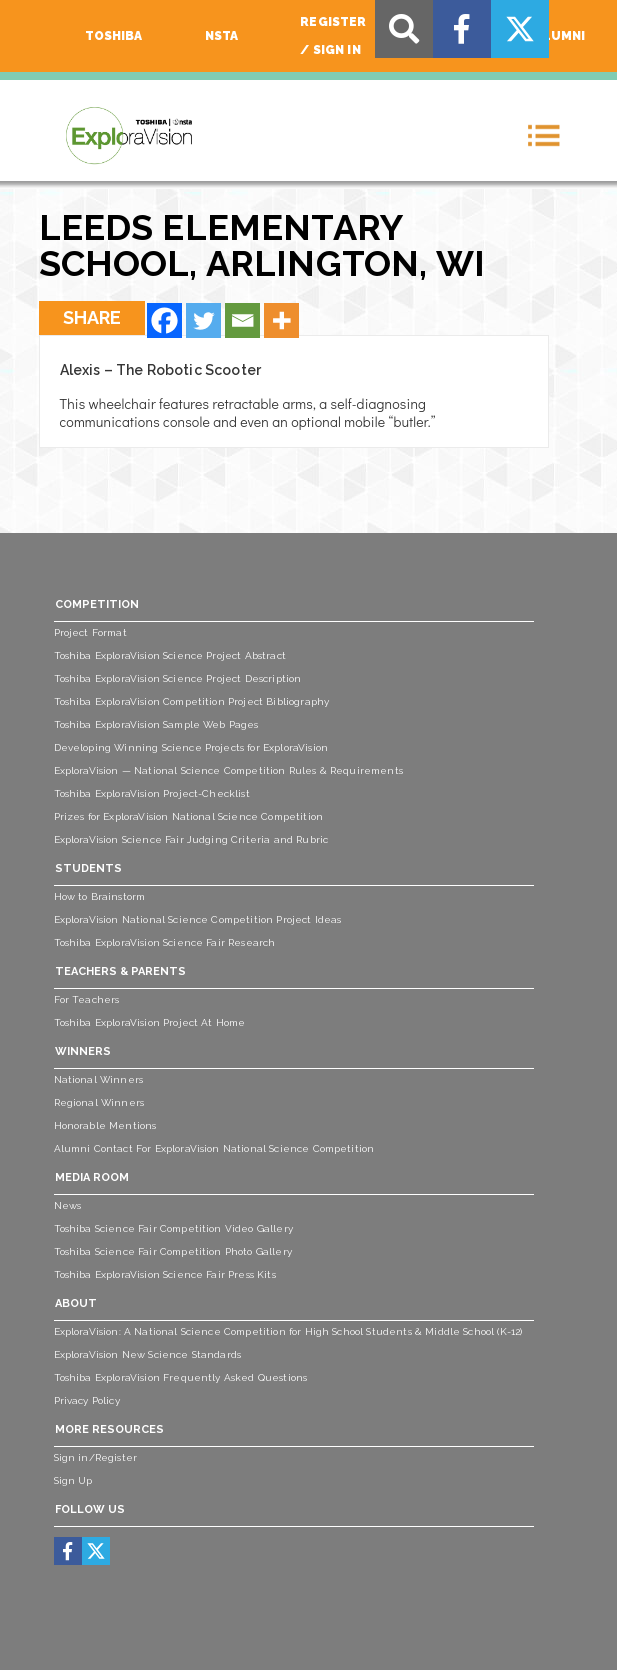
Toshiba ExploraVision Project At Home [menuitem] (150, 1022)
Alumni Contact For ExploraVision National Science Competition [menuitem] (214, 1148)
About (76, 1303)
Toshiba (114, 36)
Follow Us (90, 1509)
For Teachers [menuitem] (87, 999)
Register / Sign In (333, 36)
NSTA (222, 36)
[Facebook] (164, 320)
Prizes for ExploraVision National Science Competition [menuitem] (188, 816)
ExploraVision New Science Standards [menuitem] (148, 1354)
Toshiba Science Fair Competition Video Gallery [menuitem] (173, 1228)
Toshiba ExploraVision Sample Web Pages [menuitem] (156, 724)
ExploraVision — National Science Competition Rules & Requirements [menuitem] (228, 770)
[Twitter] (203, 320)
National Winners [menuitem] (99, 1079)
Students (88, 868)
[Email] (242, 320)
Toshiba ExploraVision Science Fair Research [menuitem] (165, 942)
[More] (281, 320)
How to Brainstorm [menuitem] (100, 896)
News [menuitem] (68, 1205)
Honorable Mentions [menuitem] (105, 1125)
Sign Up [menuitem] (73, 1480)
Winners (83, 1051)
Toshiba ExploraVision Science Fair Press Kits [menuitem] (165, 1274)
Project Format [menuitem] (90, 632)
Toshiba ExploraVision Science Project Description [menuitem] (178, 678)
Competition (97, 604)
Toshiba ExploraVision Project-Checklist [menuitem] (152, 793)
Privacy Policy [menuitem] (87, 1400)
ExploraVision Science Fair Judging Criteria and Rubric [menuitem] (191, 839)
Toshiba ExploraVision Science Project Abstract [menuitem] (170, 655)
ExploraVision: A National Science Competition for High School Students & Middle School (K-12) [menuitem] (288, 1331)
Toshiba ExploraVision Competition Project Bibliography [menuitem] (192, 701)
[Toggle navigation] (544, 135)
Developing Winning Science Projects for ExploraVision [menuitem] (191, 747)
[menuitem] (67, 1551)
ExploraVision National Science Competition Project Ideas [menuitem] (198, 919)
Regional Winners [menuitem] (99, 1102)
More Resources (109, 1429)
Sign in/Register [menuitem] (96, 1457)
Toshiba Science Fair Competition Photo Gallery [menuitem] (173, 1251)
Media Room (92, 1177)
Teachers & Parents (120, 971)
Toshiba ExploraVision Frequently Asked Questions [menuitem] (181, 1377)
